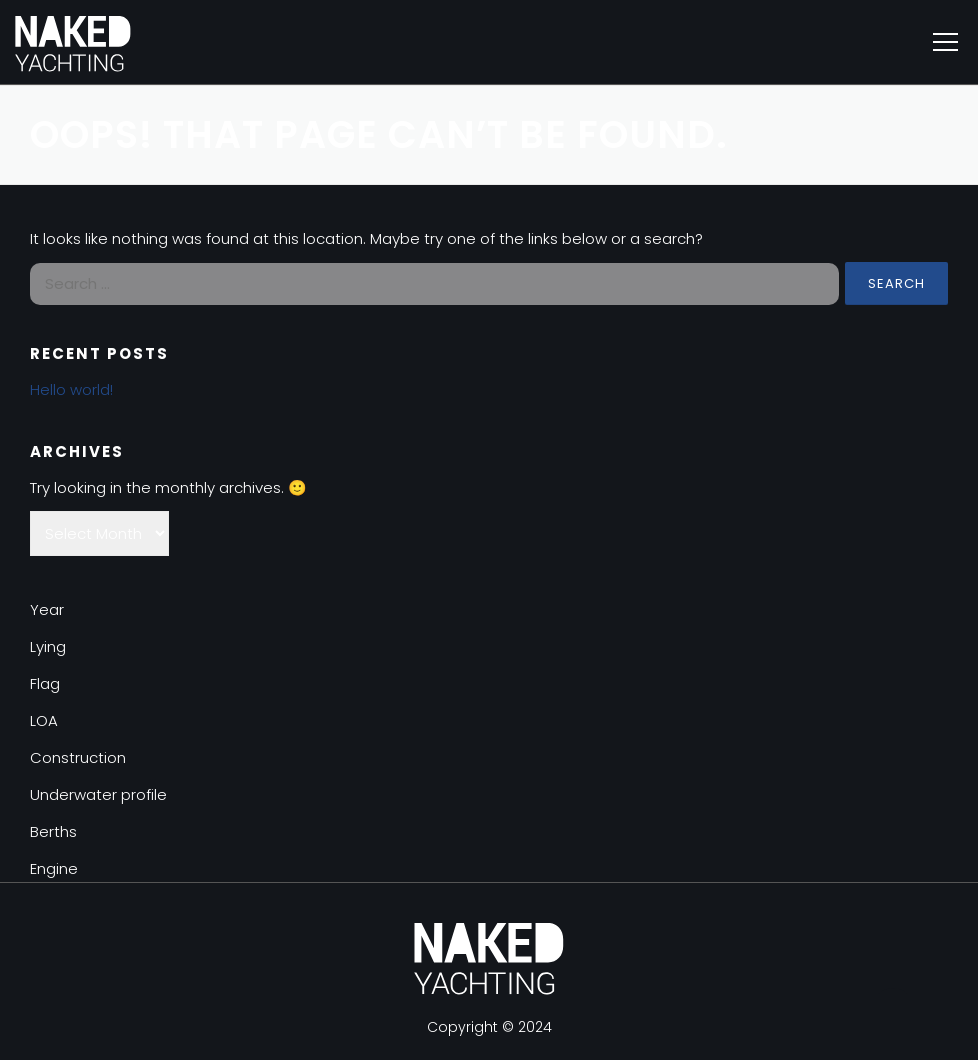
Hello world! (71, 389)
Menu (945, 42)
